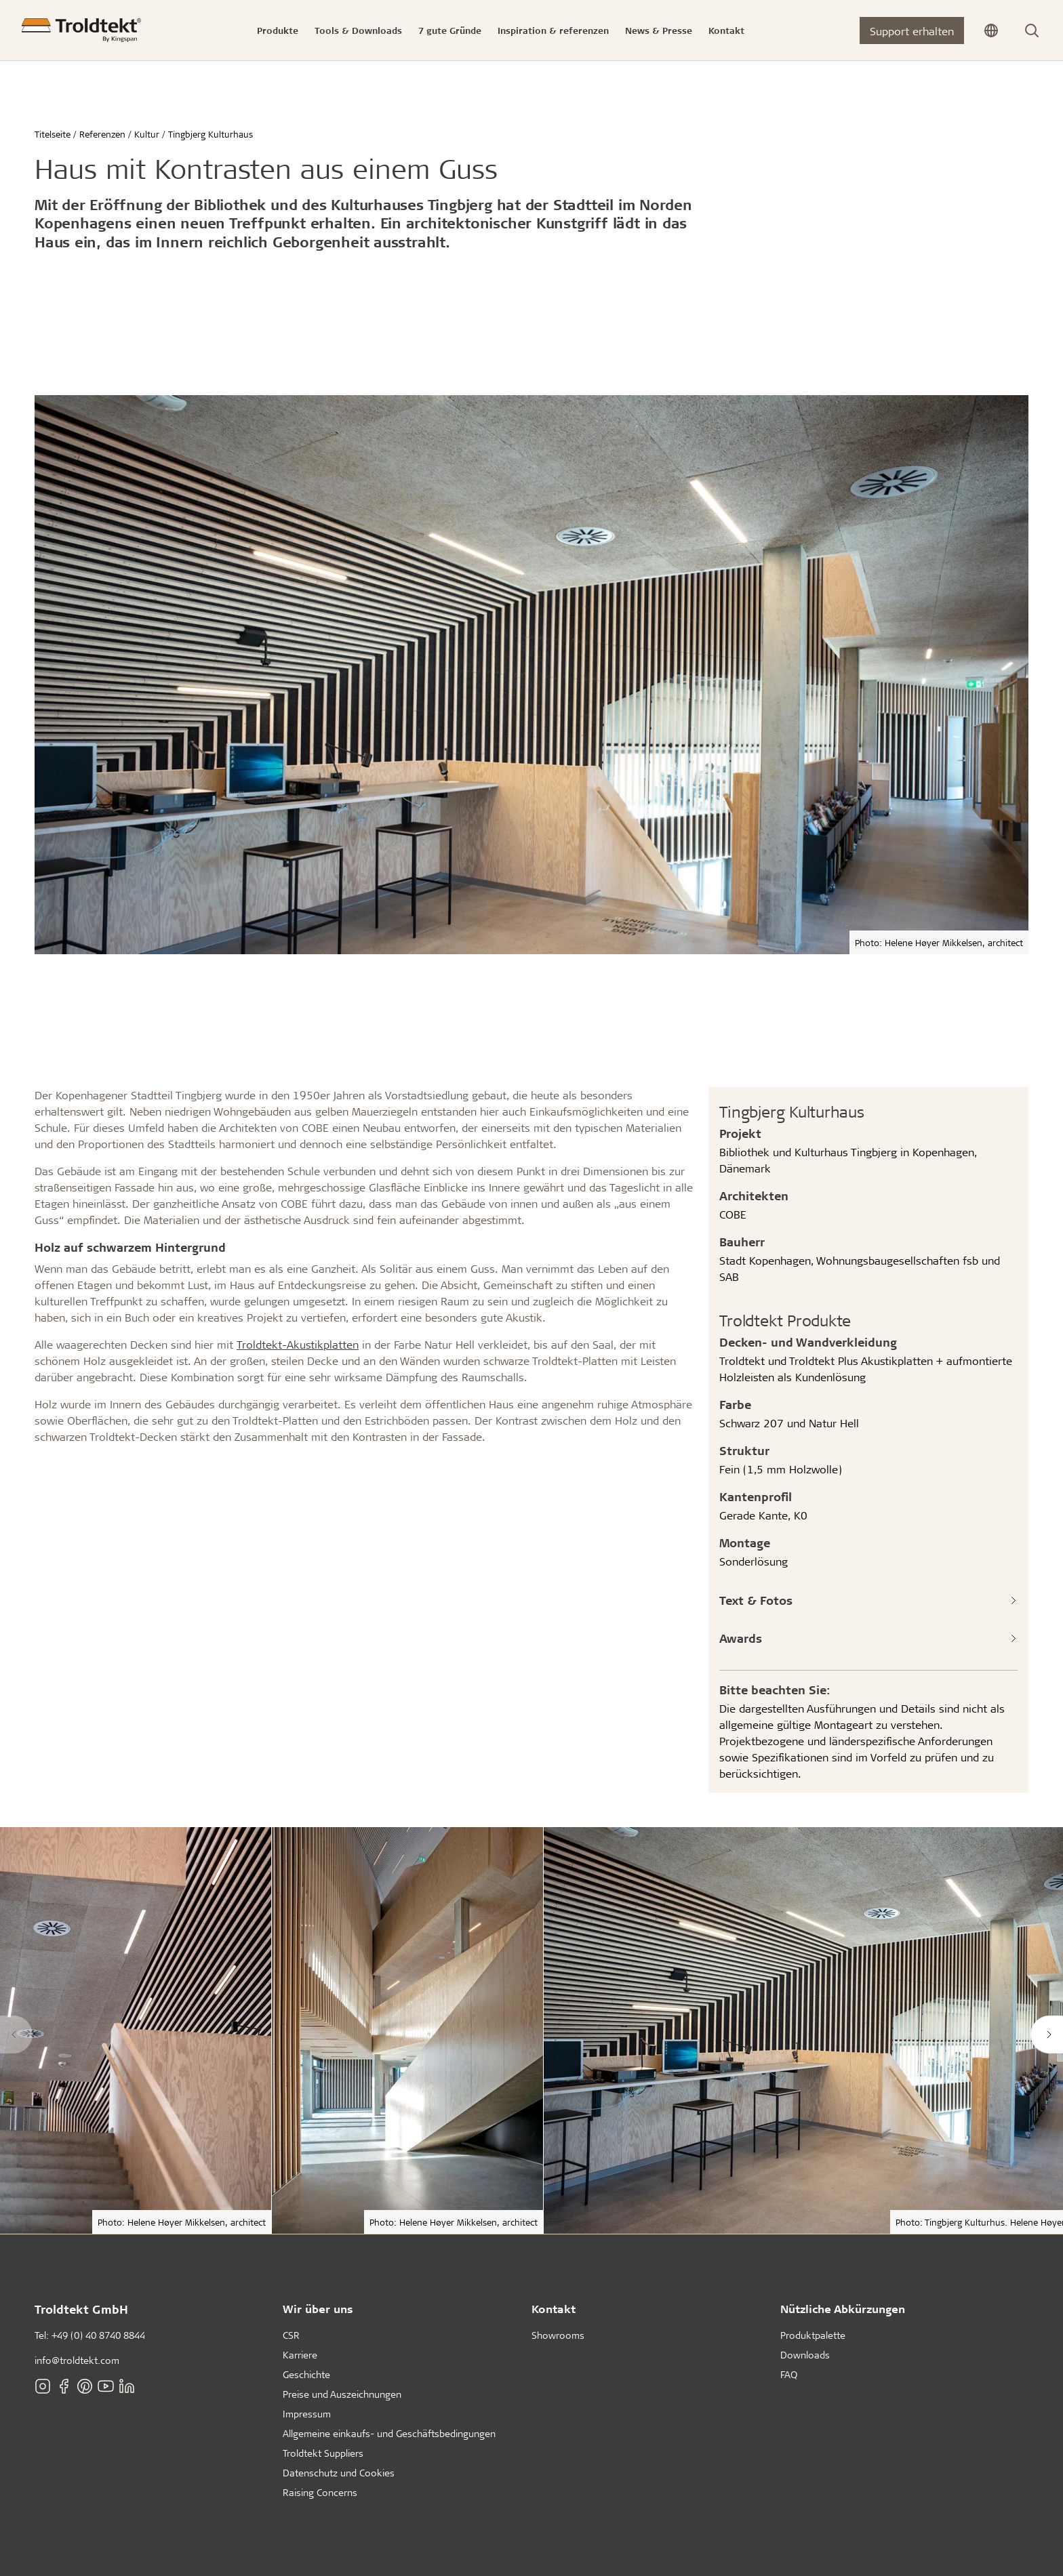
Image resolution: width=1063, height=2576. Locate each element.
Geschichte (306, 2374)
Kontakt (554, 2309)
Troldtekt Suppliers (323, 2453)
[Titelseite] (81, 30)
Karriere (300, 2354)
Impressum (307, 2413)
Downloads (805, 2354)
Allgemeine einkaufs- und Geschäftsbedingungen (389, 2433)
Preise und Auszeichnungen (342, 2394)
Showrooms (558, 2335)
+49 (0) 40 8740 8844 (98, 2335)
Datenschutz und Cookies (339, 2472)
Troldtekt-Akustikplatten (298, 1344)
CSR (291, 2335)
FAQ (788, 2374)
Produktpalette (812, 2335)
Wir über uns (318, 2309)
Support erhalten (912, 31)
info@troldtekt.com (77, 2360)
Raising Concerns (320, 2492)
